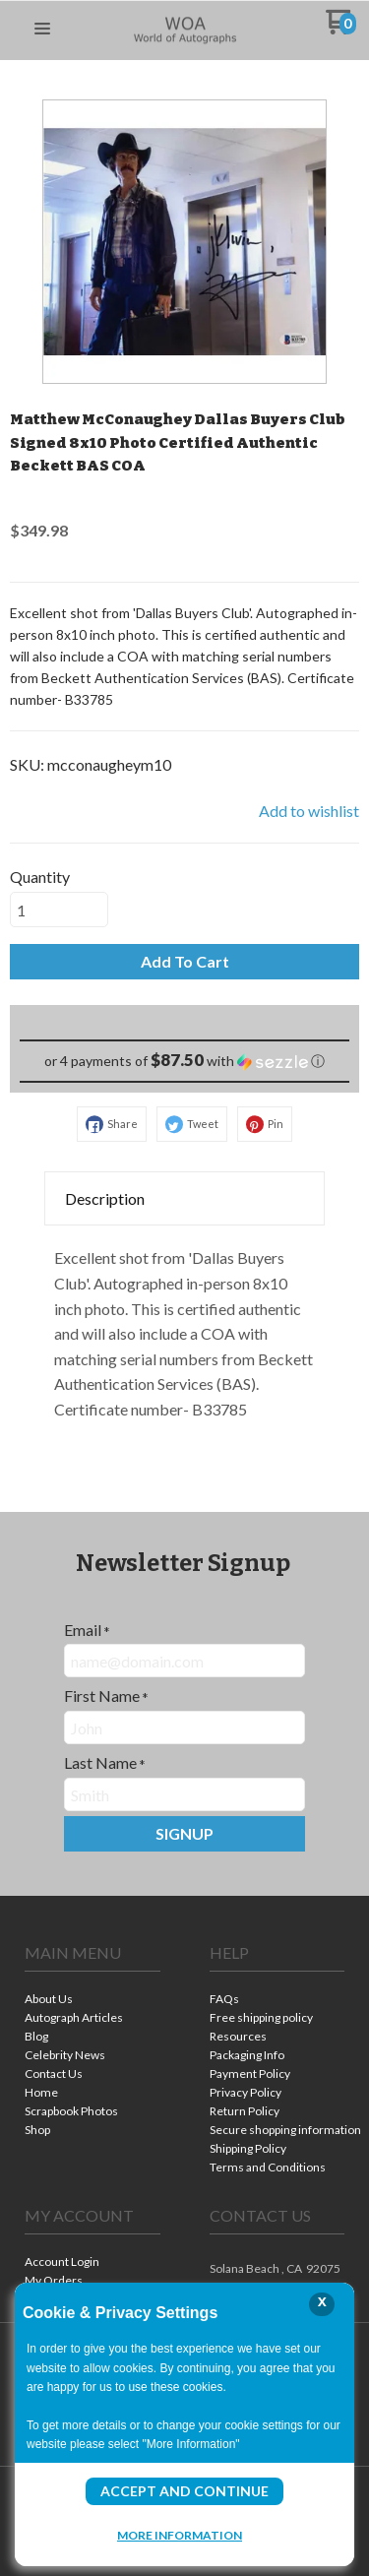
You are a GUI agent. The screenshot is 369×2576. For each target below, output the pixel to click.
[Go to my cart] (341, 29)
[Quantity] (59, 909)
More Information (179, 2535)
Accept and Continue (184, 2490)
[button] (42, 29)
